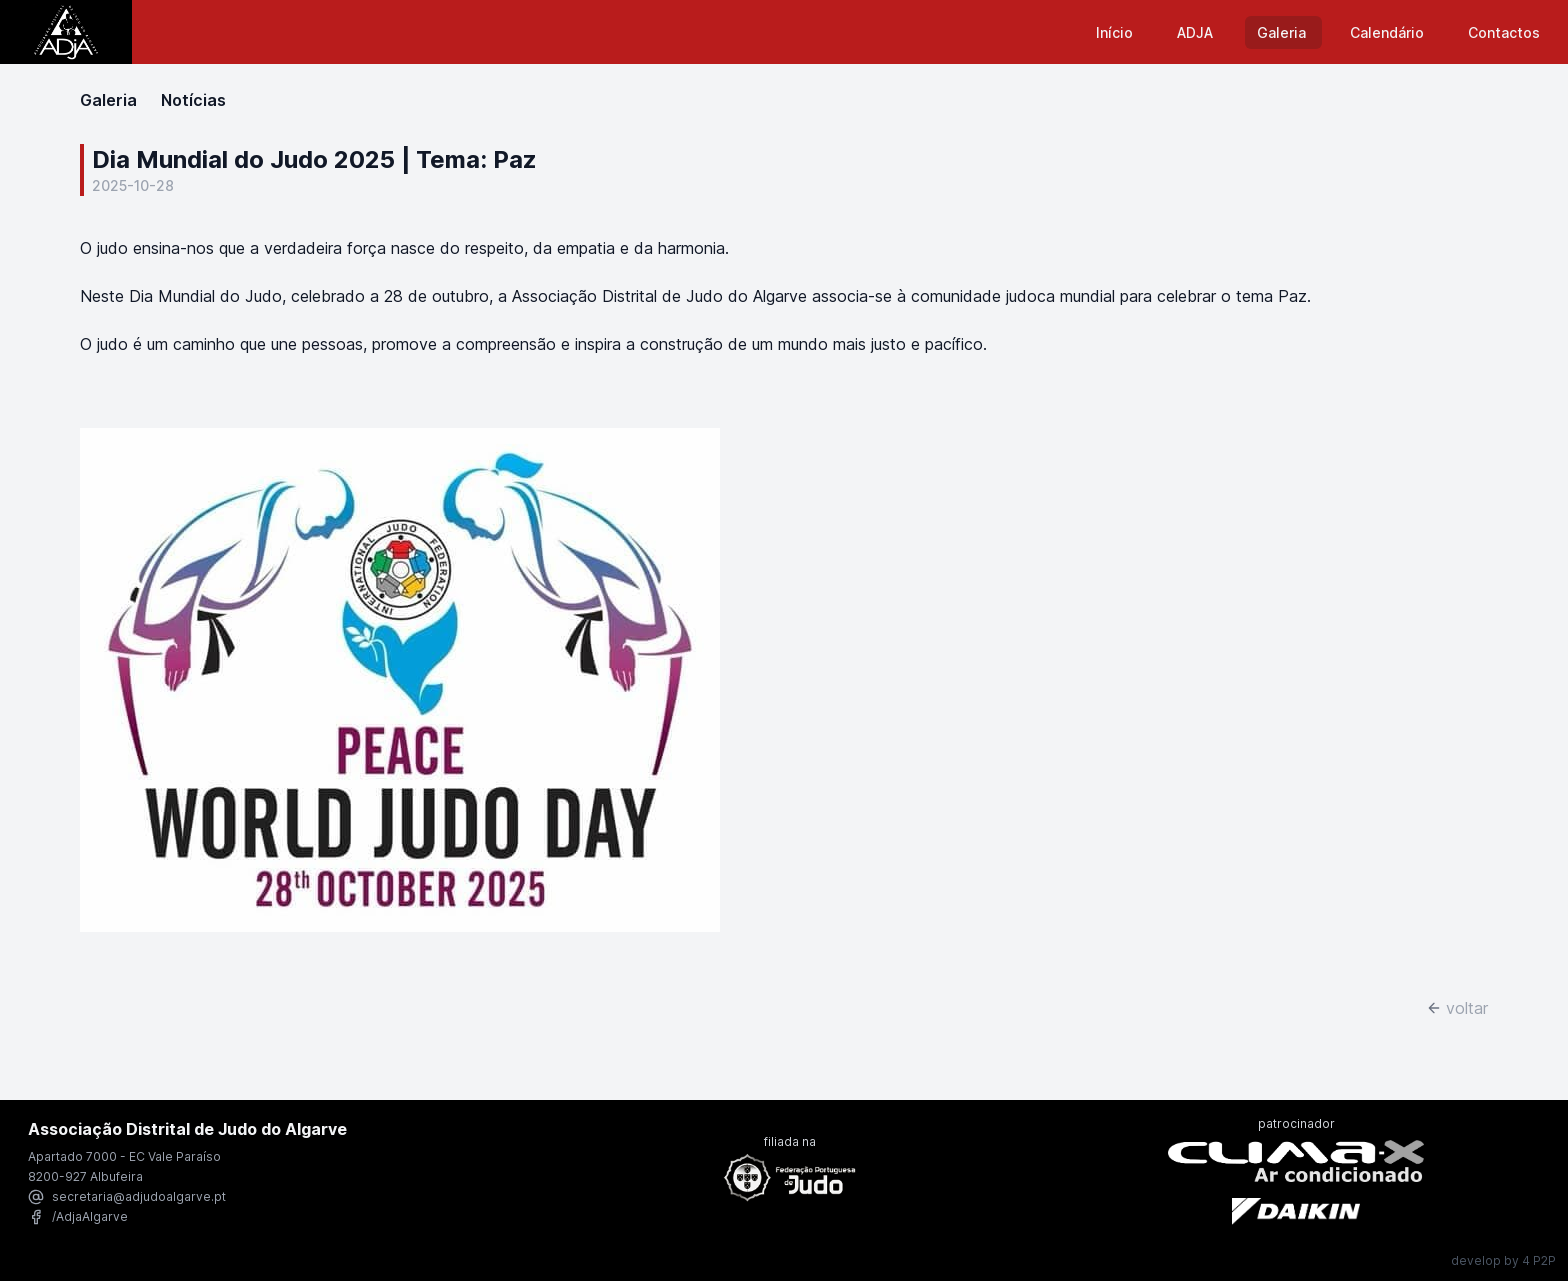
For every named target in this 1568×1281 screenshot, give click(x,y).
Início (1116, 32)
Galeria (1283, 32)
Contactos (1504, 32)
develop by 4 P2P (1503, 1260)
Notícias (193, 100)
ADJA (1197, 32)
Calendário (1389, 32)
